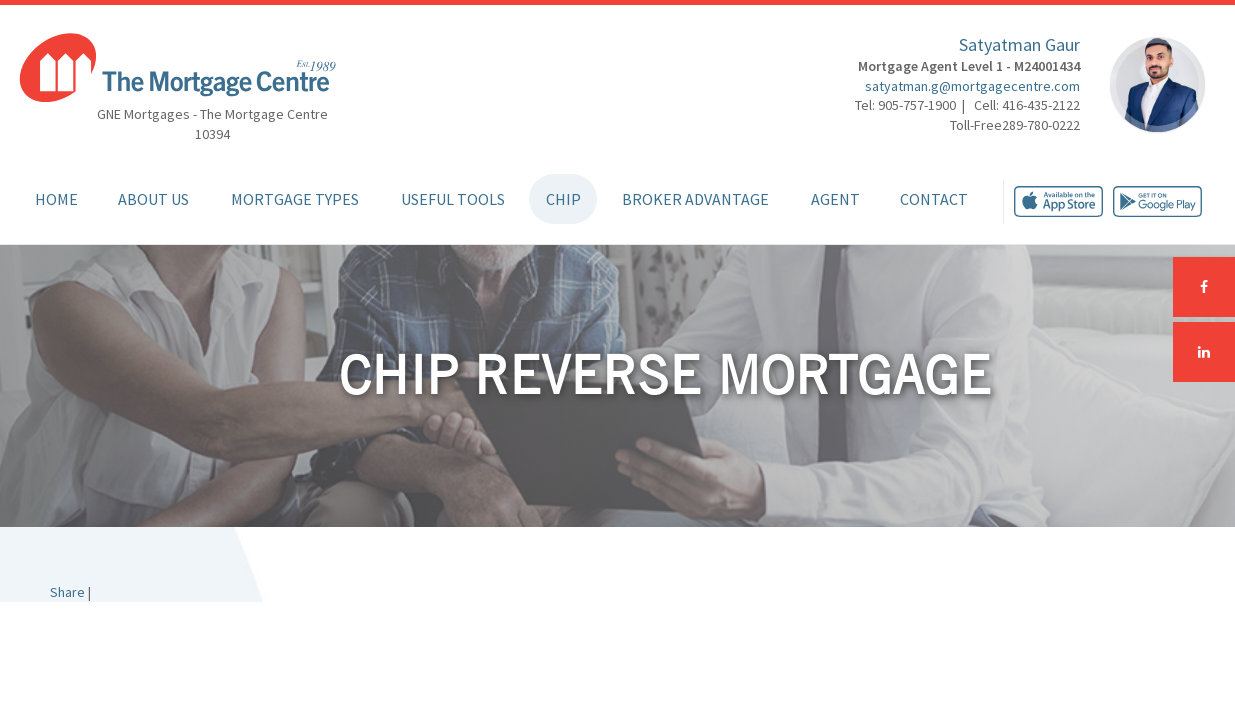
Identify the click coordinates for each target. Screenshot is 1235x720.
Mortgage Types (295, 199)
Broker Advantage (695, 199)
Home (56, 199)
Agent (835, 199)
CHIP (563, 199)
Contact (934, 199)
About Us (153, 199)
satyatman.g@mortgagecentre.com (972, 86)
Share (67, 592)
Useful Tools (453, 199)
